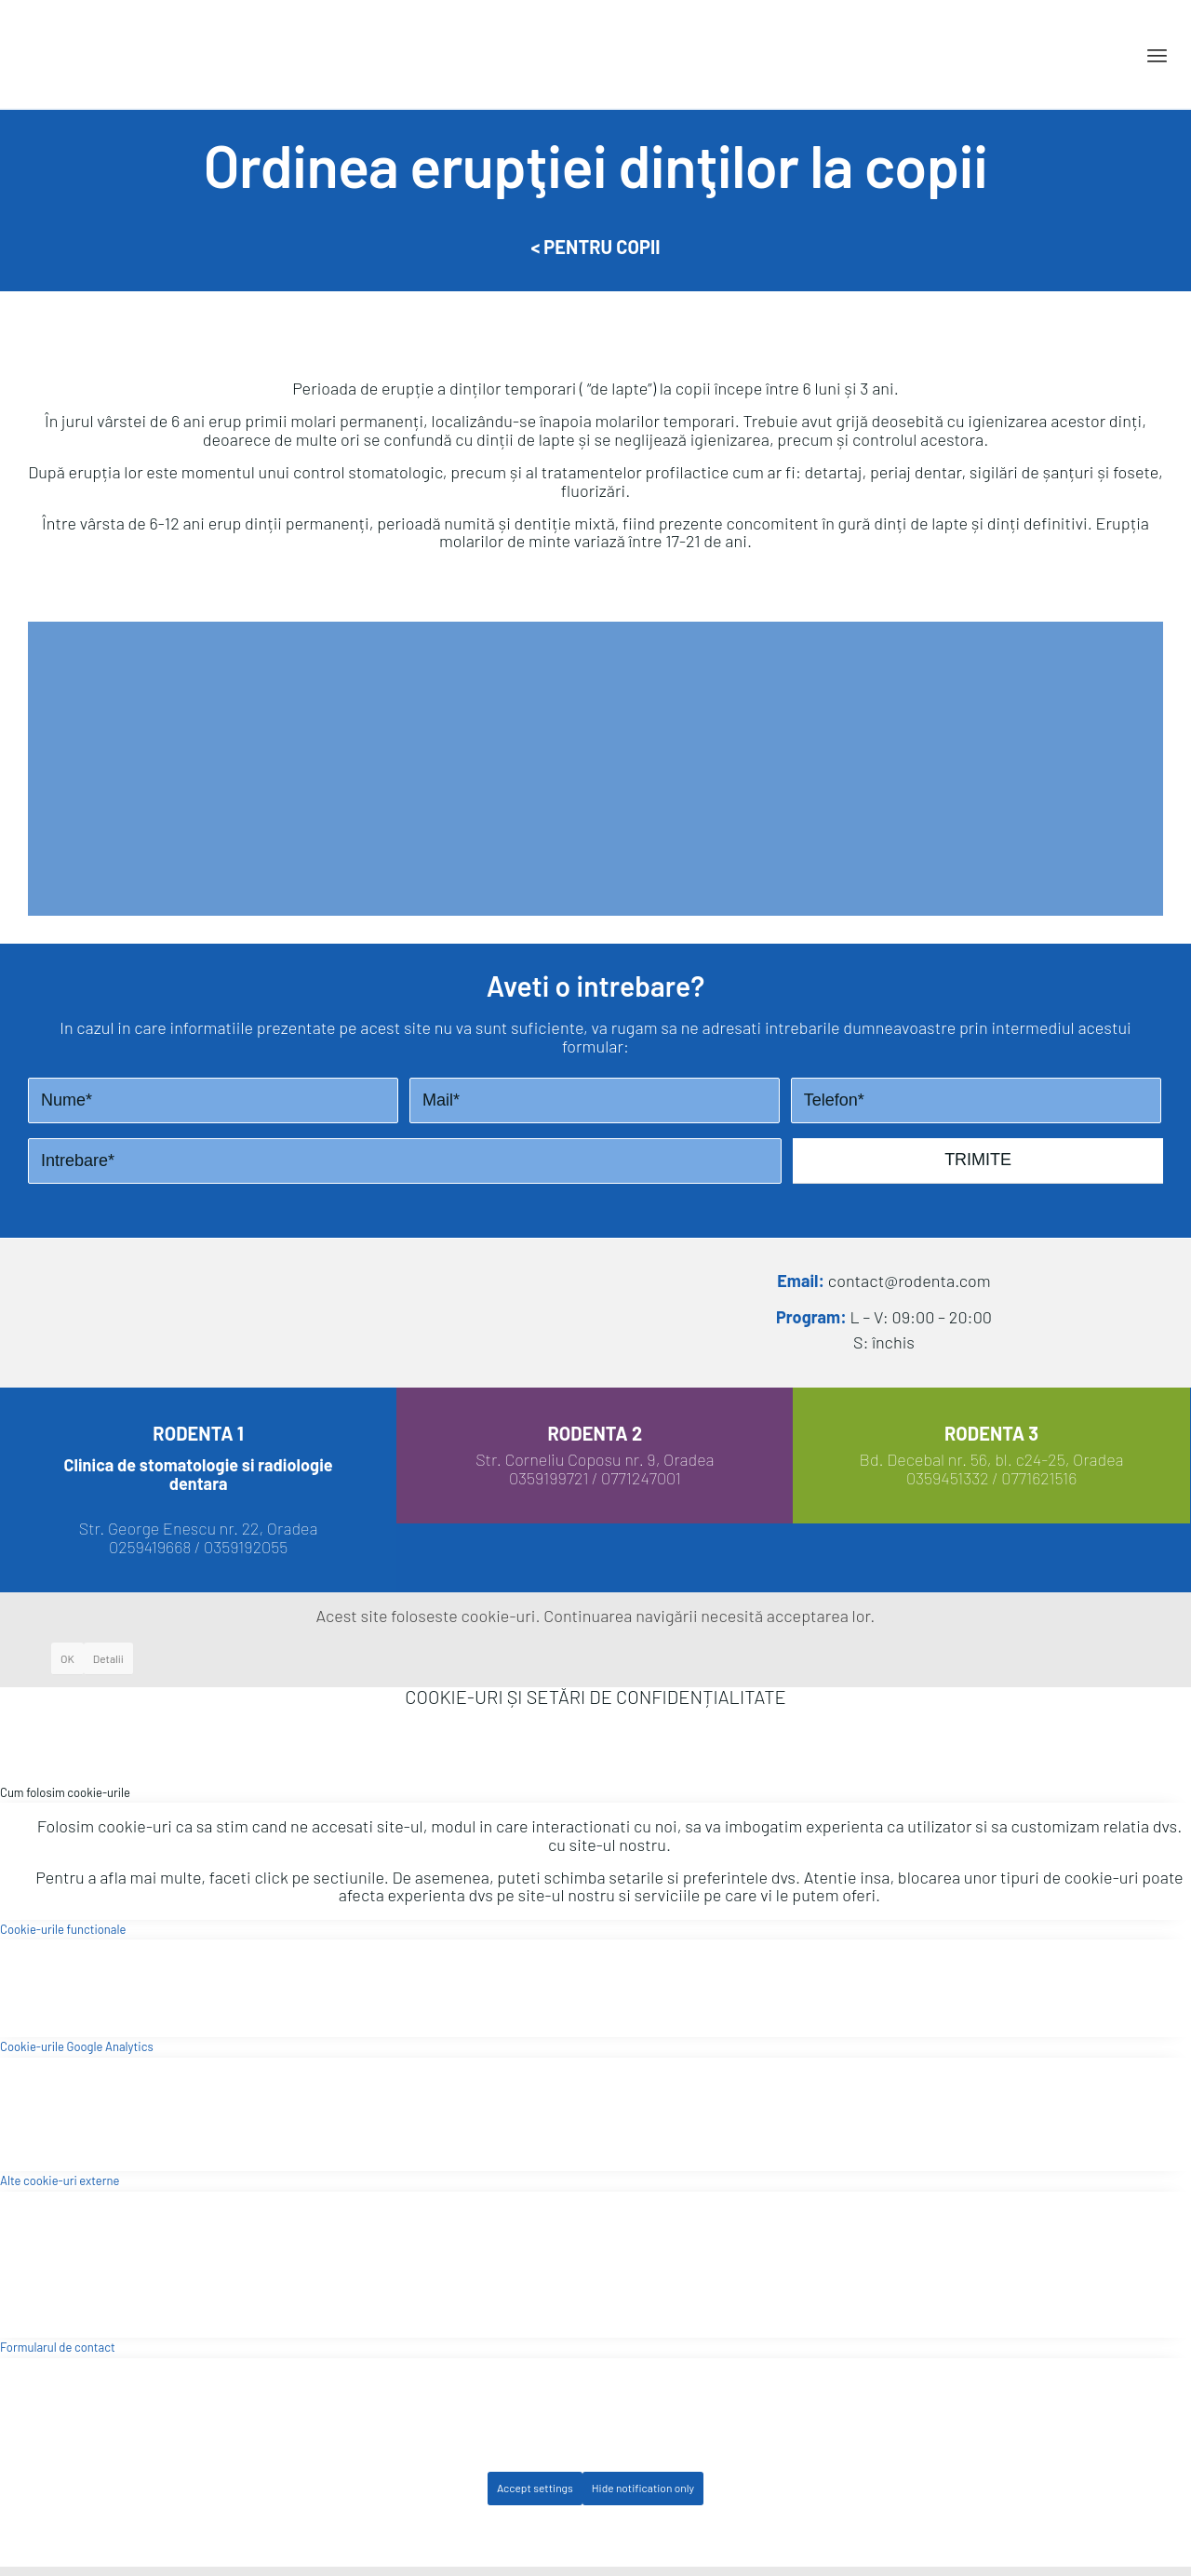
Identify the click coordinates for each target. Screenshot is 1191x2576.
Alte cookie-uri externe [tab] (59, 2180)
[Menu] (1157, 54)
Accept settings (535, 2487)
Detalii (108, 1658)
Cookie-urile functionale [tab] (63, 1929)
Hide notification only (643, 2487)
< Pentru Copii (595, 246)
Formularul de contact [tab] (57, 2347)
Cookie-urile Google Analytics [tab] (77, 2046)
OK (67, 1658)
